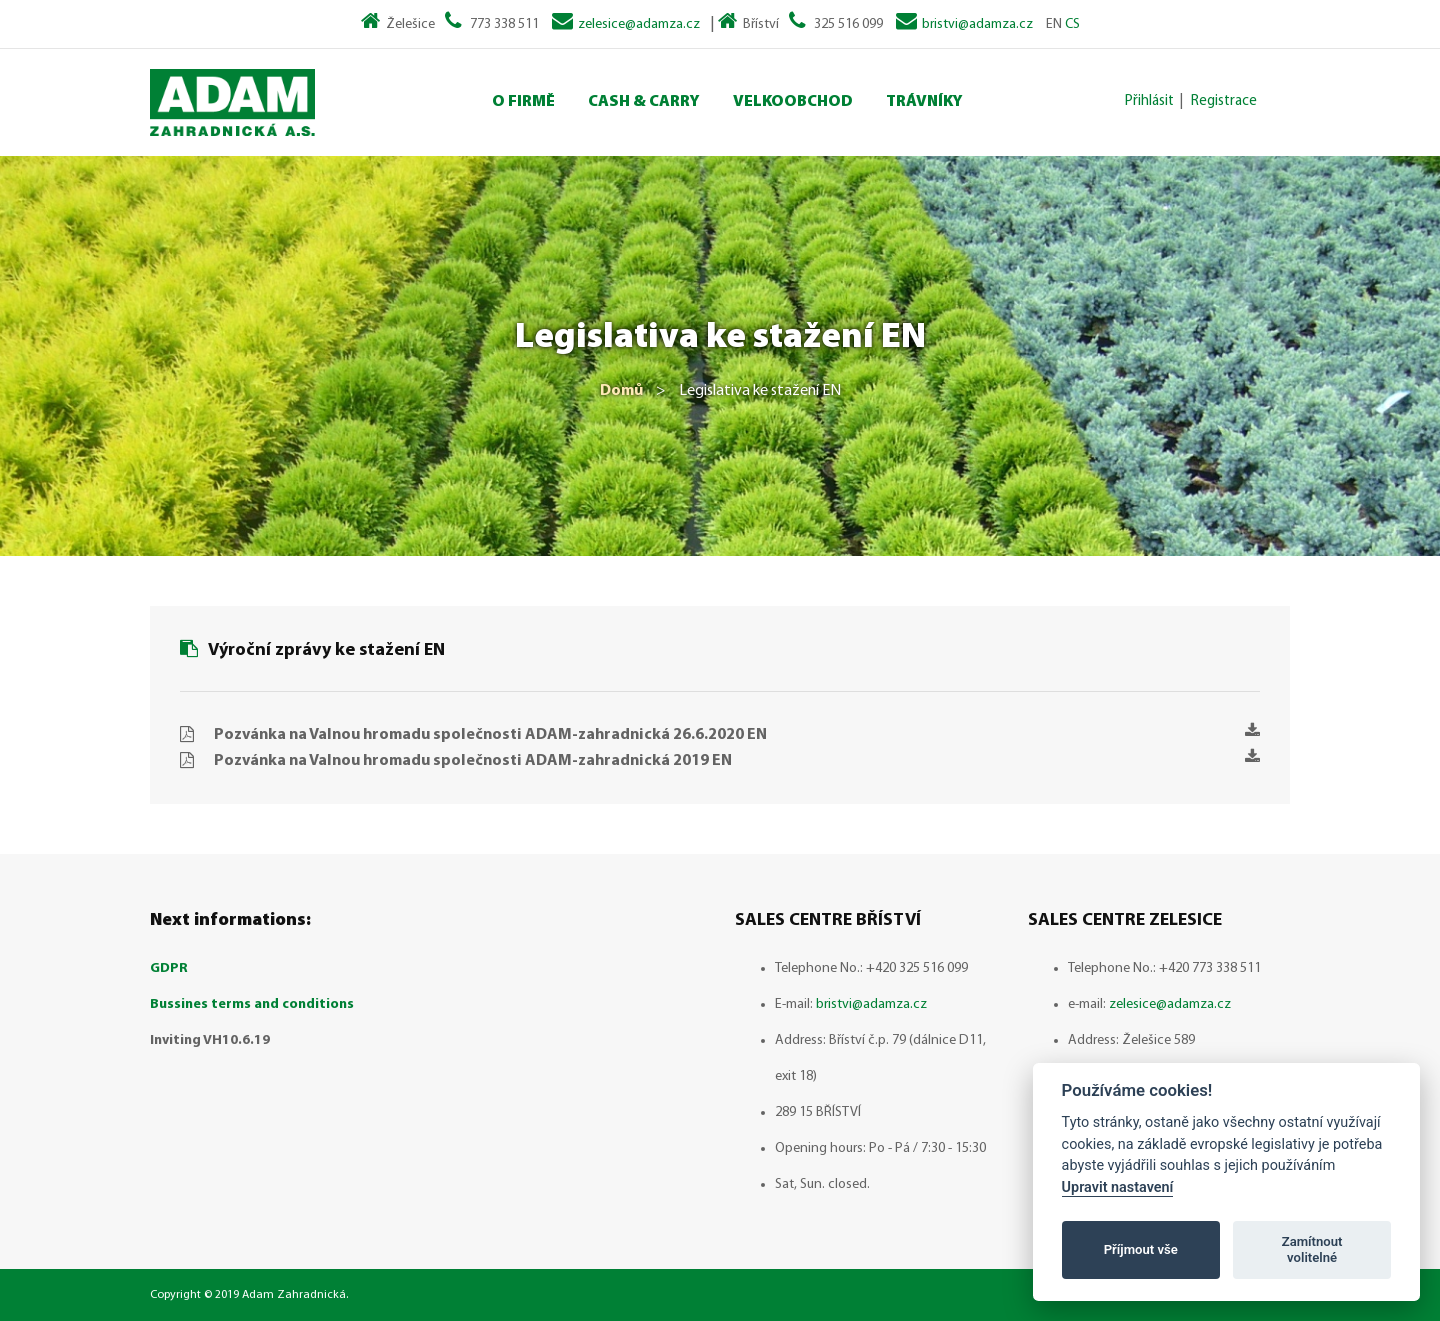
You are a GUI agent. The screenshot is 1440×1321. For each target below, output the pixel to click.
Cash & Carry (644, 102)
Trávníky (924, 102)
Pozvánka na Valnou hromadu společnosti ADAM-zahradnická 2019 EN (737, 758)
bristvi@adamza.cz (977, 24)
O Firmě (523, 102)
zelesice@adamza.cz (639, 24)
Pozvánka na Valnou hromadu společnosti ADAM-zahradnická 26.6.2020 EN (737, 732)
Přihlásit (1149, 101)
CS (1072, 24)
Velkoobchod (793, 102)
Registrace (1224, 101)
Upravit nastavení (1118, 1187)
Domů (621, 391)
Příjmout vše (1141, 1249)
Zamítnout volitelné (1312, 1249)
